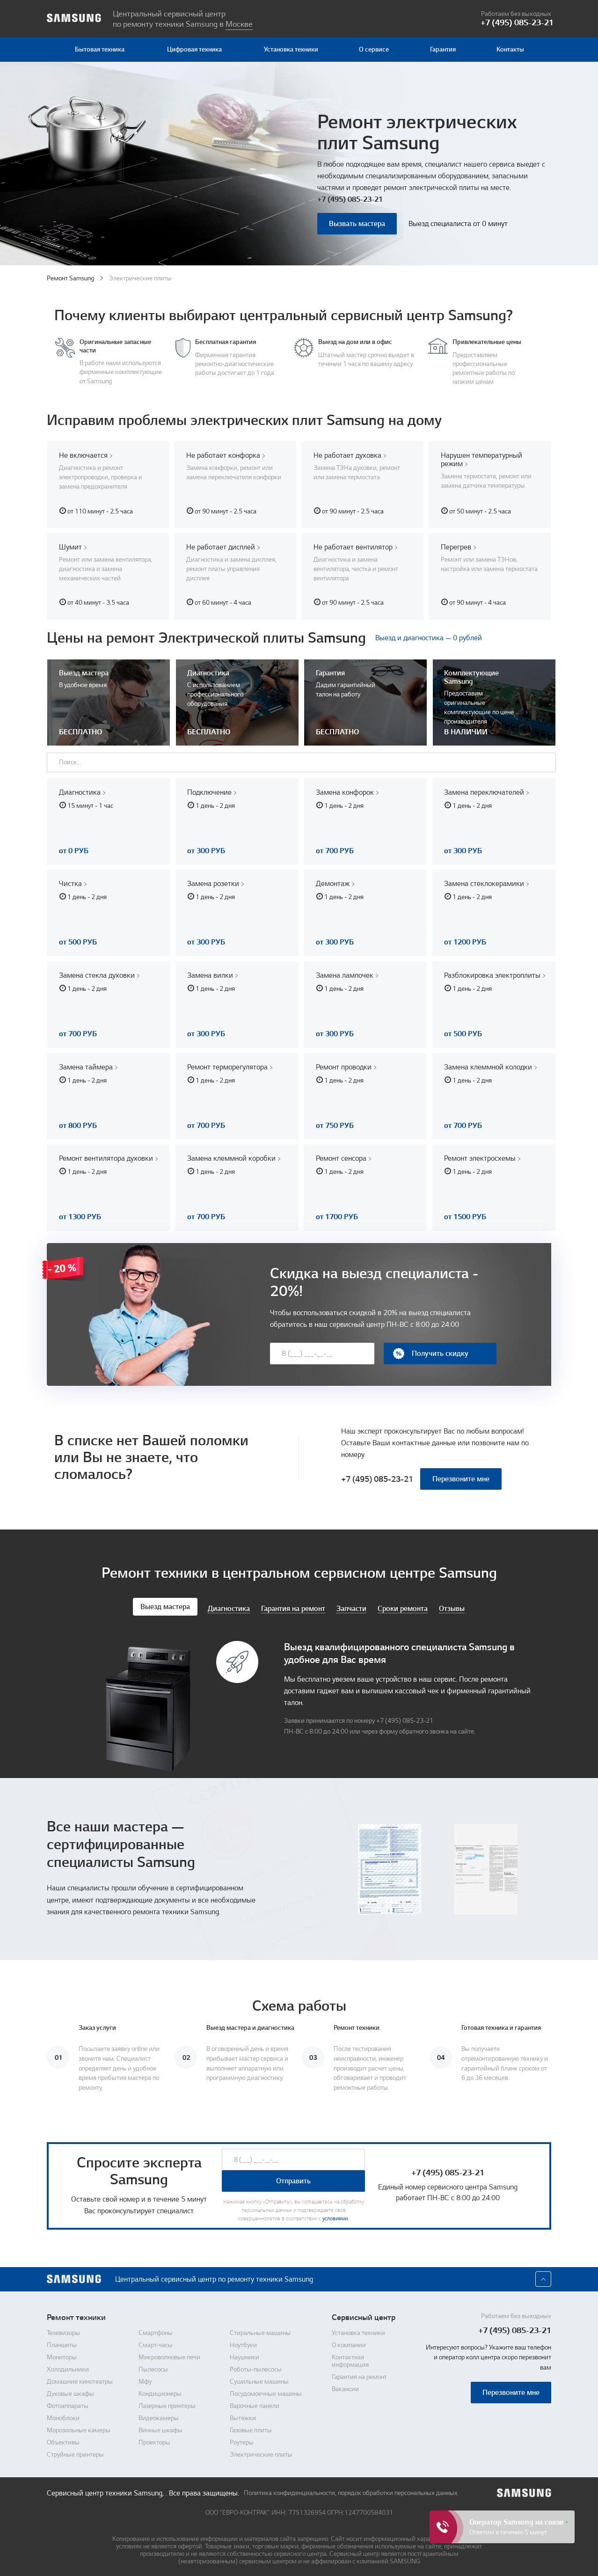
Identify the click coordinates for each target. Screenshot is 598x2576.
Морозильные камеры (78, 2427)
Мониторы (62, 2354)
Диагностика (229, 1605)
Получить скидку (429, 1350)
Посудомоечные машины (266, 2390)
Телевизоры (63, 2330)
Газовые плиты (251, 2427)
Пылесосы (153, 2366)
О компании (349, 2342)
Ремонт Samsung (70, 278)
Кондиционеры (160, 2390)
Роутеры (242, 2439)
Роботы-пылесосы (256, 2366)
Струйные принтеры (75, 2451)
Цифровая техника (194, 49)
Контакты (510, 49)
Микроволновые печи (169, 2354)
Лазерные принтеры (167, 2403)
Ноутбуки (243, 2342)
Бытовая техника (99, 49)
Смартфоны (156, 2330)
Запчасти (351, 1605)
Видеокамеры (159, 2415)
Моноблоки (63, 2415)
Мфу (145, 2378)
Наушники (244, 2354)
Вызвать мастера (357, 224)
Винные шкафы (160, 2427)
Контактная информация (350, 2357)
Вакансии (345, 2386)
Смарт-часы (156, 2342)
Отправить (293, 2178)
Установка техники (291, 49)
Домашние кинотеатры (80, 2378)
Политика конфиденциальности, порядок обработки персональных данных (351, 2490)
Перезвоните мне (460, 1476)
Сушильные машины (259, 2378)
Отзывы (452, 1605)
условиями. (335, 2216)
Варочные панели (254, 2403)
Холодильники (68, 2366)
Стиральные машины (260, 2330)
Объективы (63, 2439)
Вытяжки (243, 2415)
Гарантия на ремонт (293, 1605)
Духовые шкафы (70, 2390)
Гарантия (443, 49)
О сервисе (374, 49)
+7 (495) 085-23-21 (350, 199)
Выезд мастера (165, 1603)
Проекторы (154, 2439)
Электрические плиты (261, 2451)
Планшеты (62, 2342)
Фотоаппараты (67, 2403)
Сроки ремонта (403, 1605)
